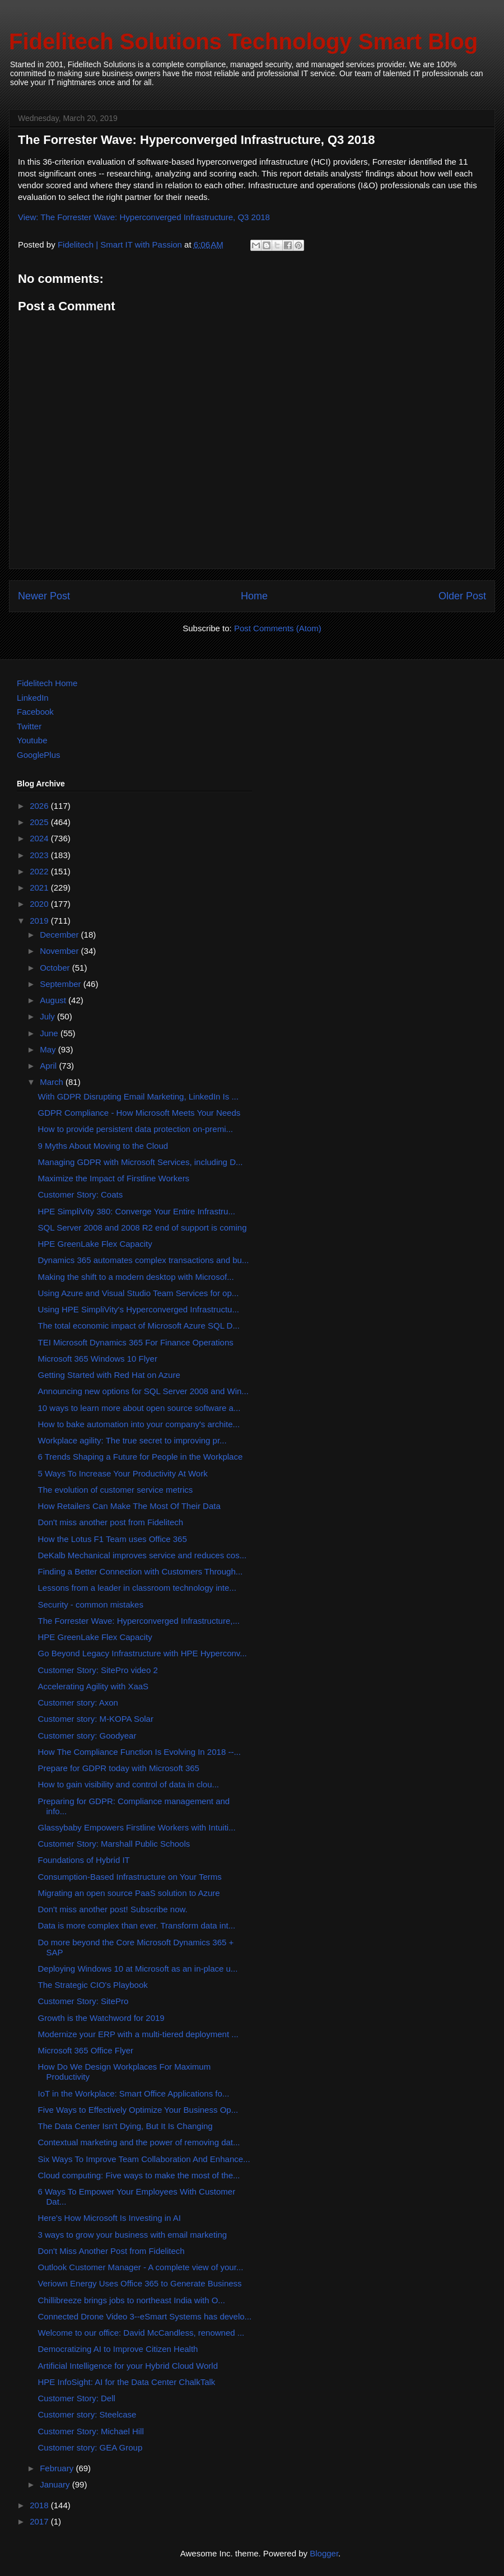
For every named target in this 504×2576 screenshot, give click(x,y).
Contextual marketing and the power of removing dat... (139, 2142)
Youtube (32, 740)
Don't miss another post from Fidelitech (111, 1522)
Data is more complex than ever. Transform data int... (137, 1925)
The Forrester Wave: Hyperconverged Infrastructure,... (139, 1620)
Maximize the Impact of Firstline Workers (114, 1178)
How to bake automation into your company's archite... (139, 1424)
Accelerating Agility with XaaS (93, 1686)
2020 (40, 904)
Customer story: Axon (78, 1702)
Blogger (324, 2553)
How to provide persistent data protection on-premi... (136, 1129)
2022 (40, 871)
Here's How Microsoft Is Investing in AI (109, 2218)
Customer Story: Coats (80, 1194)
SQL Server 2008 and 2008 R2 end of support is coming (142, 1227)
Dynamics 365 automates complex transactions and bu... (143, 1260)
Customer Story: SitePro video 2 (98, 1670)
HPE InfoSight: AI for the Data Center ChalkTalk (127, 2382)
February (58, 2468)
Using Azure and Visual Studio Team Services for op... (138, 1293)
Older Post (462, 596)
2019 (40, 920)
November (60, 951)
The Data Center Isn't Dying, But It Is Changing (125, 2126)
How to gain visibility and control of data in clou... (129, 1784)
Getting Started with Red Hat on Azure (109, 1375)
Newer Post (44, 596)
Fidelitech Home (47, 683)
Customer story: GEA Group (90, 2447)
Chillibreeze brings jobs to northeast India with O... (131, 2300)
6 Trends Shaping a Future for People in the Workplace (140, 1456)
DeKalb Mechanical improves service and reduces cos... (142, 1555)
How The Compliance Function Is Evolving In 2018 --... (139, 1752)
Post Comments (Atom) (277, 628)
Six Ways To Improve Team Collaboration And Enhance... (144, 2159)
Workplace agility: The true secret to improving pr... (132, 1440)
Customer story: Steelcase (87, 2414)
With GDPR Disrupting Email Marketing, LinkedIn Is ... (138, 1096)
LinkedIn (33, 697)
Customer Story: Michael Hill (91, 2431)
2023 (40, 855)
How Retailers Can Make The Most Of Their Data (129, 1506)
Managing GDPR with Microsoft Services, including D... (140, 1162)
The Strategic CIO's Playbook (93, 1985)
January (56, 2484)
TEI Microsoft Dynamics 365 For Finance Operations (136, 1342)
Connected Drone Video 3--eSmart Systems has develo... (145, 2316)
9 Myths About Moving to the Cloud (103, 1145)
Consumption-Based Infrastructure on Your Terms (130, 1876)
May (49, 1049)
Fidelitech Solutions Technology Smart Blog (243, 41)
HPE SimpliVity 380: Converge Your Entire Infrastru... (136, 1211)
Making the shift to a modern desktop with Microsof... (136, 1277)
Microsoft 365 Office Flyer (86, 2050)
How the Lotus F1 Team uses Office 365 (112, 1539)
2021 (40, 887)
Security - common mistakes (90, 1604)
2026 (40, 805)
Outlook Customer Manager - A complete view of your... (141, 2267)
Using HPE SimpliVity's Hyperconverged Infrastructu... (138, 1309)
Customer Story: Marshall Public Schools (114, 1843)
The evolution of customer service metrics (115, 1489)
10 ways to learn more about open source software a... (139, 1408)
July (48, 1016)
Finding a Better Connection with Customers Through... (140, 1571)
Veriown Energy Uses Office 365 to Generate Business (140, 2283)
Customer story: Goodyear (87, 1735)
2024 (40, 838)
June (50, 1033)
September (61, 984)
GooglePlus (38, 755)
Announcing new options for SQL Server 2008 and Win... (143, 1391)
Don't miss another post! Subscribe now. (113, 1909)
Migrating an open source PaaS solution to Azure (129, 1893)
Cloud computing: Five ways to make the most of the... (139, 2175)
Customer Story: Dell (76, 2398)
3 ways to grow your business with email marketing (132, 2234)
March (53, 1082)
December (60, 934)
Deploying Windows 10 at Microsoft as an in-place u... (138, 1968)
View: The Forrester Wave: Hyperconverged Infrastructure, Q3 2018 (144, 217)
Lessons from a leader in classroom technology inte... (137, 1587)
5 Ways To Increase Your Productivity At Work (123, 1473)
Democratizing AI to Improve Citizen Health (118, 2349)
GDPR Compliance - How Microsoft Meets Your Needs (139, 1112)
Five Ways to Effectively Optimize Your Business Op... (138, 2109)
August (54, 1000)
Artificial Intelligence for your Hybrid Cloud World (128, 2365)
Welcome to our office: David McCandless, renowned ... (141, 2332)
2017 (40, 2521)
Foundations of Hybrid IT (84, 1860)
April (49, 1065)
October (56, 967)
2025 (40, 822)
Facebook (35, 711)
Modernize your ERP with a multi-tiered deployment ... (138, 2034)
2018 (40, 2505)
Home (254, 596)
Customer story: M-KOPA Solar (95, 1718)
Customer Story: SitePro (83, 2001)
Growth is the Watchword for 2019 (101, 2018)
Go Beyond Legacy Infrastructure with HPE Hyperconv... (142, 1653)
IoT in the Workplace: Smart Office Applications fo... (134, 2093)
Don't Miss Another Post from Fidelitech (111, 2251)
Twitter (29, 726)
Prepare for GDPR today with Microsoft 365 (118, 1768)
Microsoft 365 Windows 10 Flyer (97, 1358)
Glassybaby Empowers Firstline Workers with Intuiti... (137, 1827)
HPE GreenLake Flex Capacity (95, 1244)
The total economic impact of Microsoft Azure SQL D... (139, 1325)
